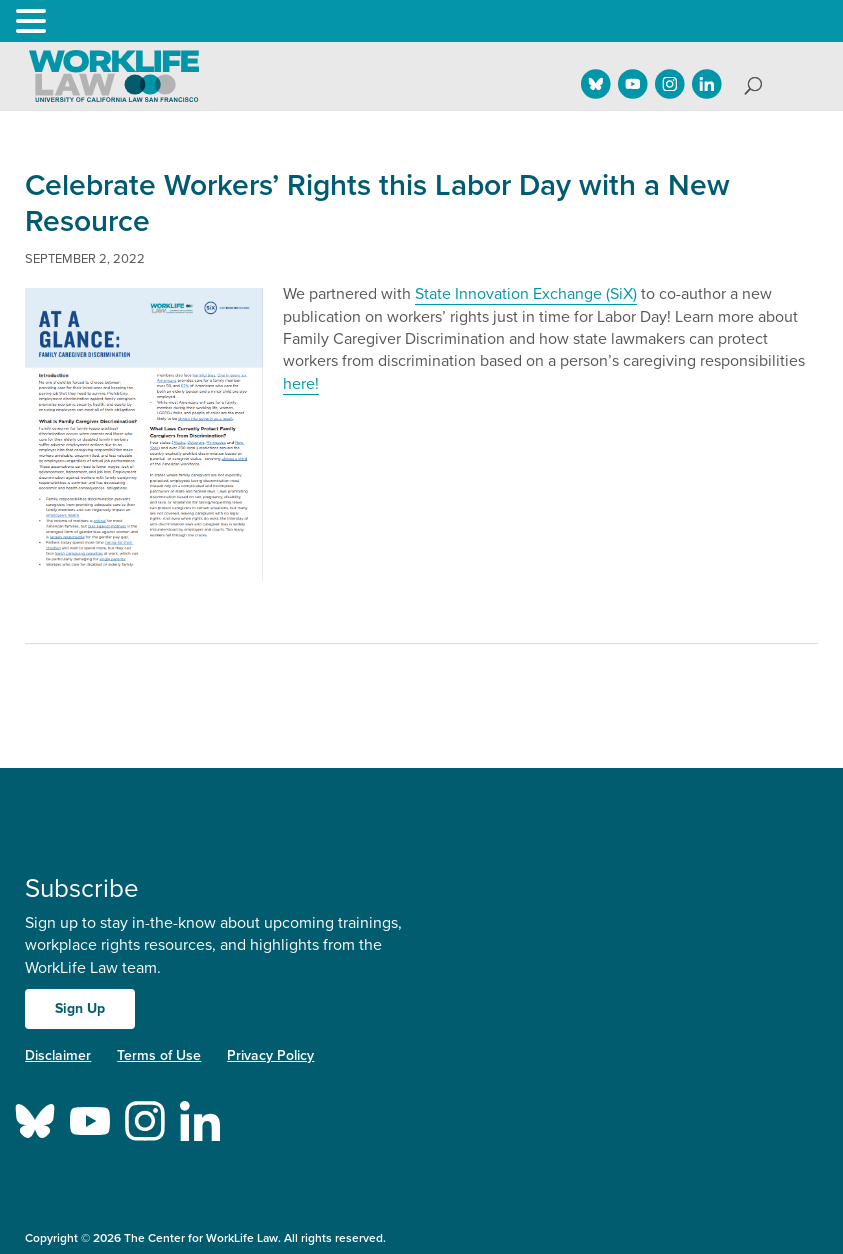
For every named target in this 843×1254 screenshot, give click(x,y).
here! (301, 384)
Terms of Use (159, 1055)
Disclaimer (58, 1055)
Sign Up (80, 1008)
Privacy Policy (270, 1055)
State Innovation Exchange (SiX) (526, 294)
